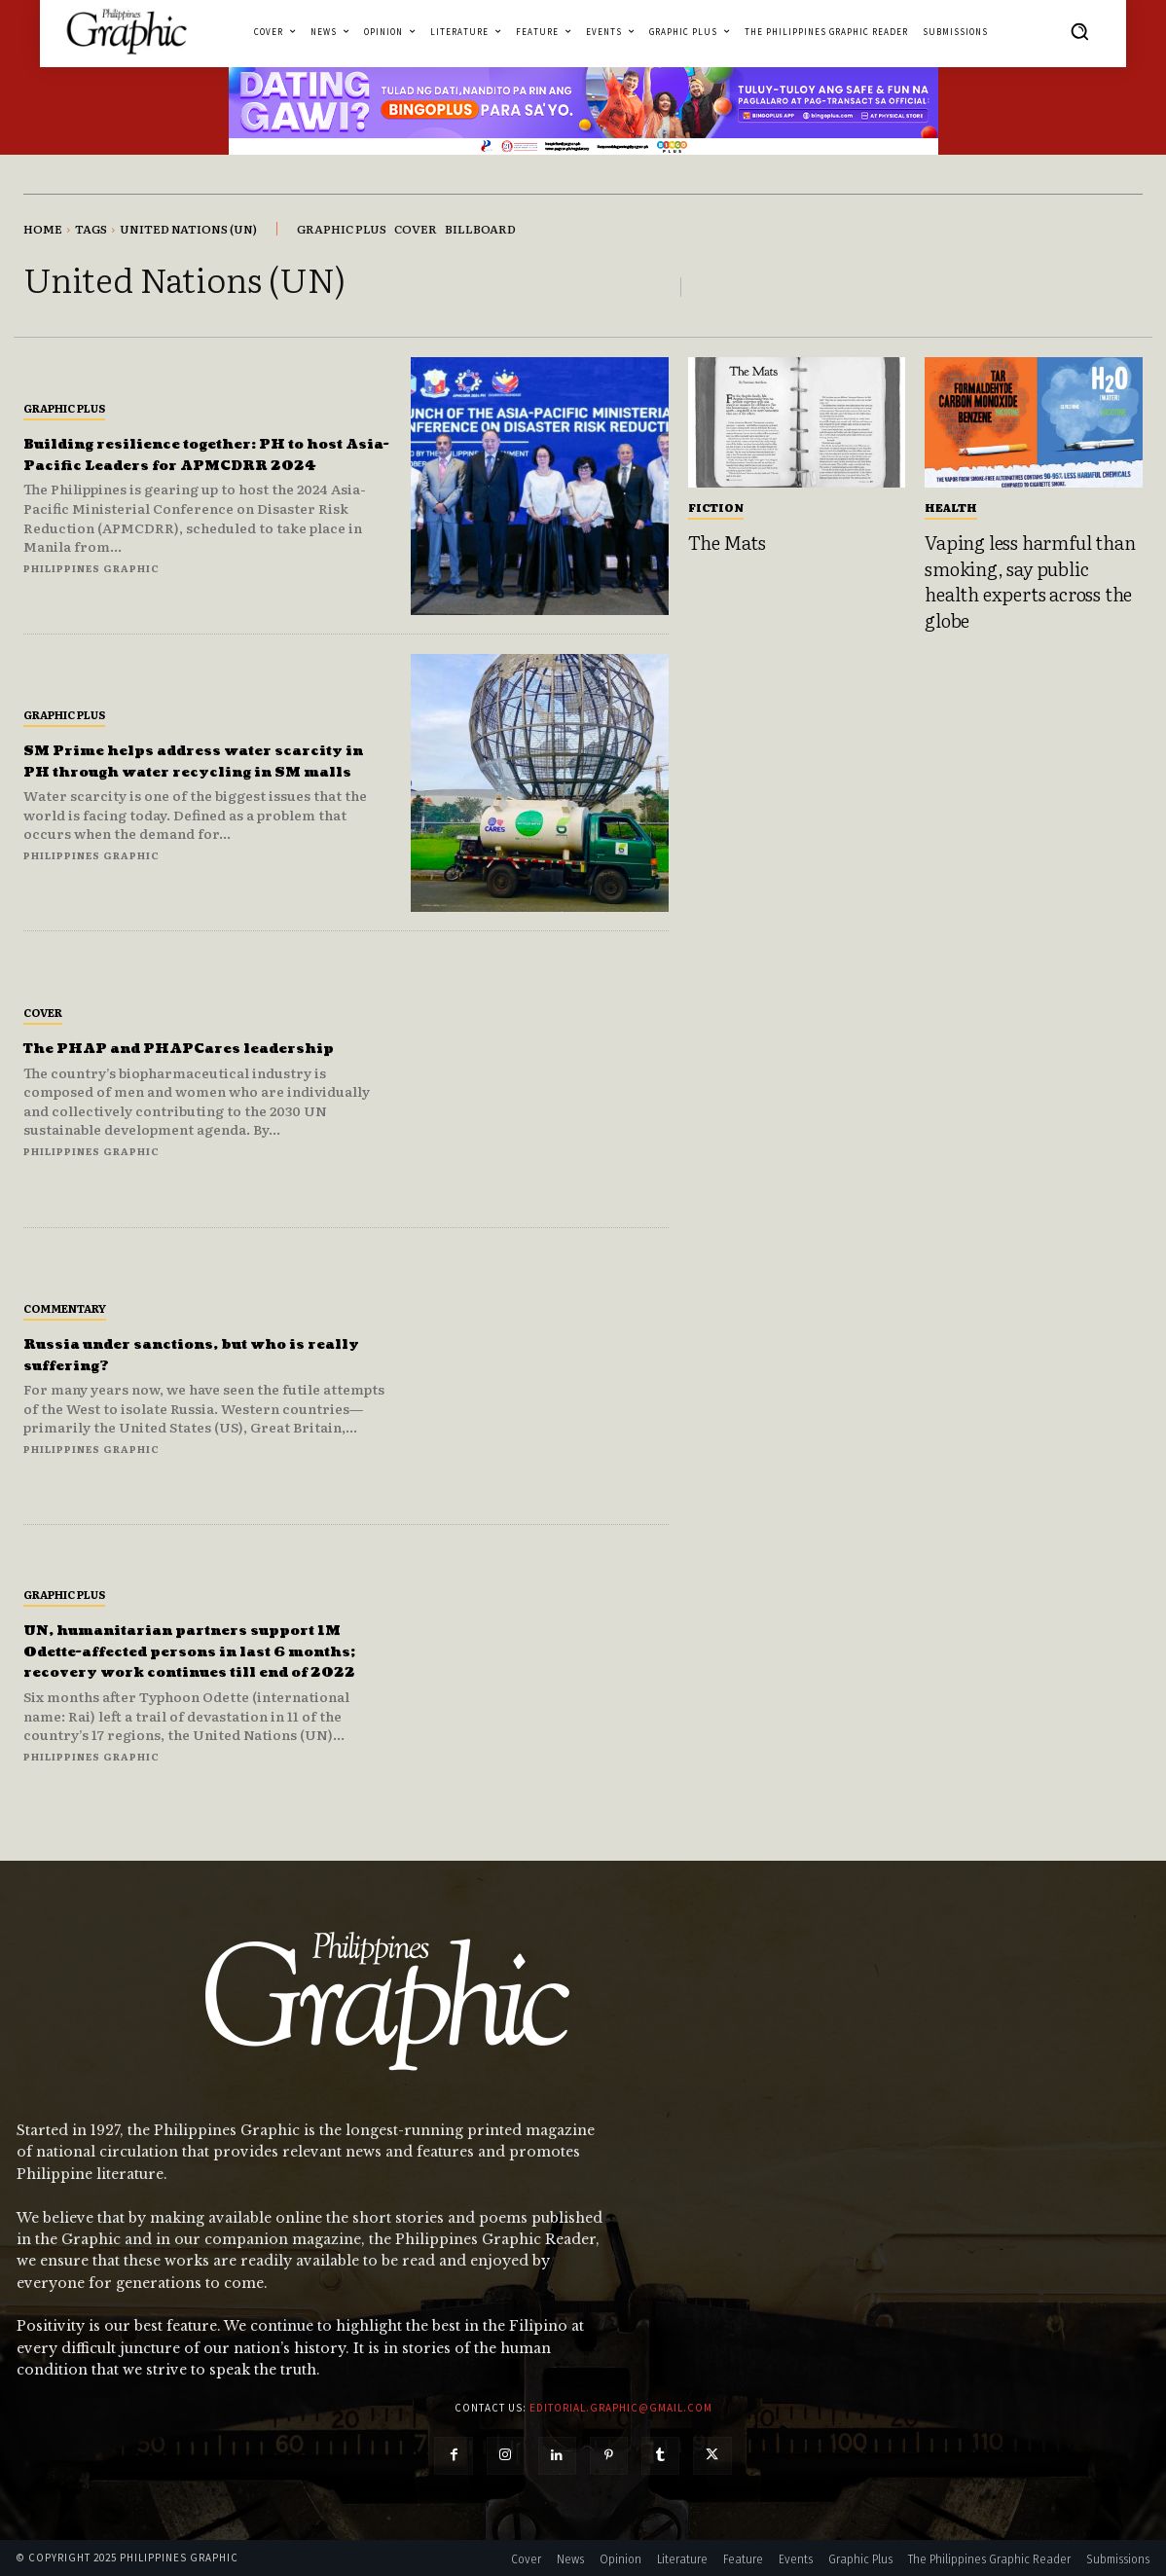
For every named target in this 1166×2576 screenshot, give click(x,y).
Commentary (64, 1308)
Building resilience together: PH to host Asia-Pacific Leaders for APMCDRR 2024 (197, 453)
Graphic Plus (64, 397)
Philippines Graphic (91, 578)
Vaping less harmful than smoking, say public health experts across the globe (1030, 581)
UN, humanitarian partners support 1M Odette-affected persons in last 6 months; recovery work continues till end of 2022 (199, 1651)
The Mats (727, 542)
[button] (1079, 31)
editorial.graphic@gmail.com (620, 2407)
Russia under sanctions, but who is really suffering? (199, 1354)
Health (951, 507)
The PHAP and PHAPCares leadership (166, 1047)
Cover (42, 1001)
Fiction (716, 507)
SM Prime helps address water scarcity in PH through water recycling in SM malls (185, 760)
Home (42, 228)
